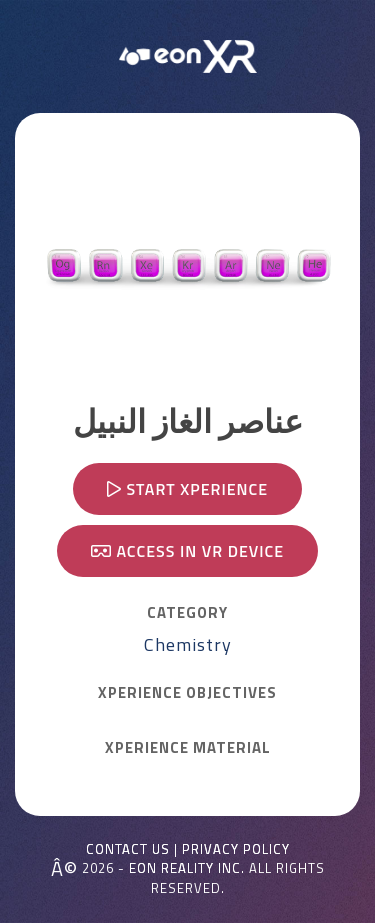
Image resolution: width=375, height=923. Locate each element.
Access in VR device (187, 551)
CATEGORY (187, 613)
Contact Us (128, 849)
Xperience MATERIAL (188, 748)
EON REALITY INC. (187, 868)
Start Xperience (187, 489)
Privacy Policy (236, 849)
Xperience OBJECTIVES (187, 693)
